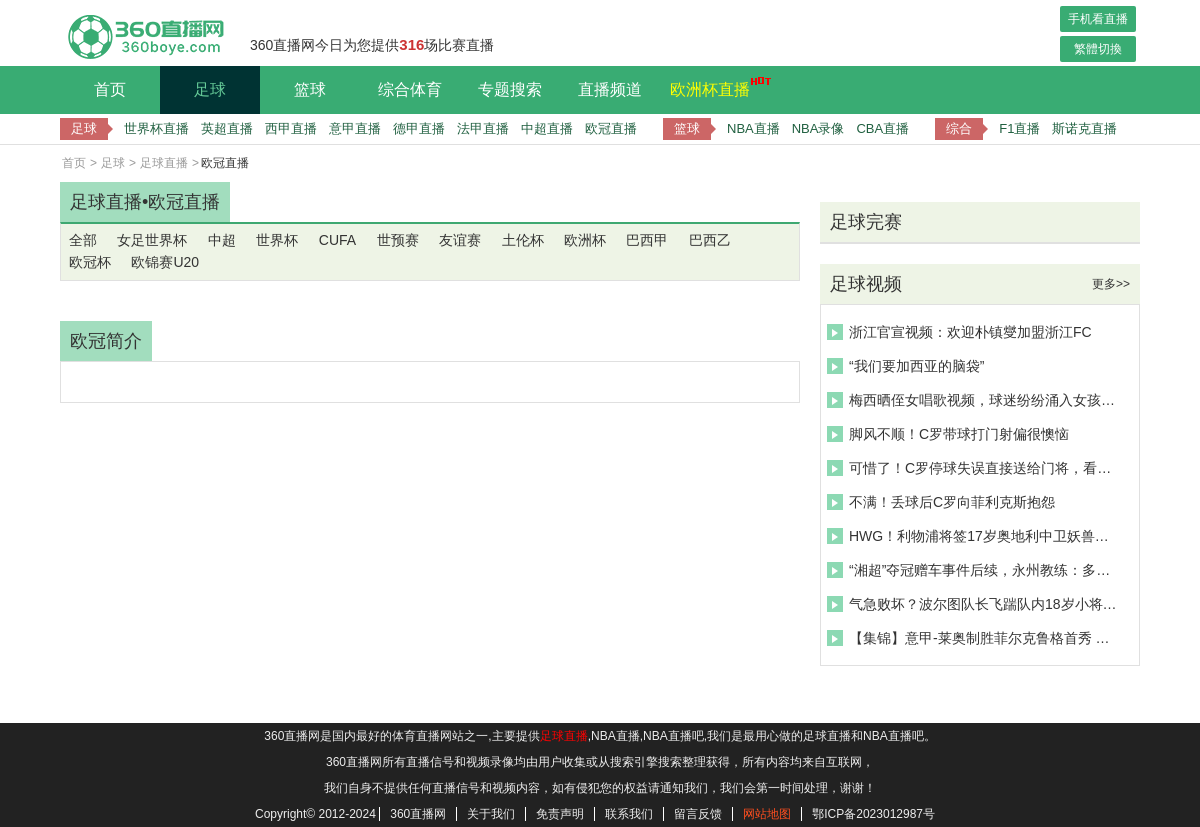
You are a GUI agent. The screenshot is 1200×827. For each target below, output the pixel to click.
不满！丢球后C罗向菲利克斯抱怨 (941, 502)
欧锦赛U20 (165, 262)
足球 (210, 89)
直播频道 (610, 89)
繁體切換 (1098, 49)
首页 (110, 89)
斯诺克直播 (1084, 128)
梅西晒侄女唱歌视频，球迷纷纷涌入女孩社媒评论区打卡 (974, 400)
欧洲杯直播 (715, 87)
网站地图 (767, 814)
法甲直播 (483, 128)
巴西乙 (710, 240)
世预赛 (398, 240)
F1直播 (1019, 128)
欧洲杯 (585, 240)
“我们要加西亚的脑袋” (905, 366)
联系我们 (629, 814)
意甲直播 (355, 128)
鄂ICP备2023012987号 (873, 814)
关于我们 (491, 814)
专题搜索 (510, 89)
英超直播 (227, 128)
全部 (83, 240)
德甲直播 (419, 128)
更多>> (1111, 284)
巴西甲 (647, 240)
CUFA (337, 240)
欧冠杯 (90, 262)
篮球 (310, 89)
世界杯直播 (156, 128)
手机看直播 (1098, 19)
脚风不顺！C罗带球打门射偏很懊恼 (948, 434)
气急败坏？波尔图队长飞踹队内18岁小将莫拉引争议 (974, 604)
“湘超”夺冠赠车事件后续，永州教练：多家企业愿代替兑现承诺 (974, 570)
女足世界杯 (152, 240)
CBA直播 (882, 128)
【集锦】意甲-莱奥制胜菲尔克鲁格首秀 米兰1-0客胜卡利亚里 (974, 638)
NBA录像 (818, 128)
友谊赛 (460, 240)
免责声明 (560, 814)
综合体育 (410, 89)
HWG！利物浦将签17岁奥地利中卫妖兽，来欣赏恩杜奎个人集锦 (974, 536)
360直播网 (418, 814)
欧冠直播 (611, 128)
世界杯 (277, 240)
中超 (222, 240)
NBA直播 (753, 128)
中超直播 (547, 128)
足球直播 (164, 163)
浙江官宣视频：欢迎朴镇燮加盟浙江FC (959, 332)
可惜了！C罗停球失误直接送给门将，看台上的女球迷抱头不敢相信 (974, 468)
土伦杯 (523, 240)
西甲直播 (291, 128)
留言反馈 (698, 814)
